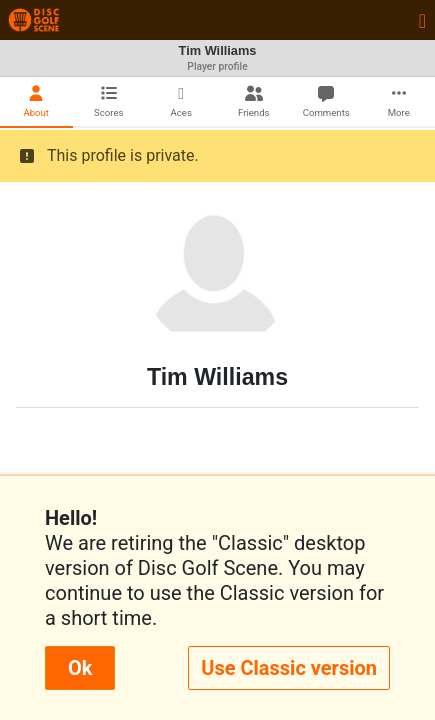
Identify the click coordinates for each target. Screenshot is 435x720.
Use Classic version (289, 668)
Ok (80, 668)
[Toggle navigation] (422, 20)
